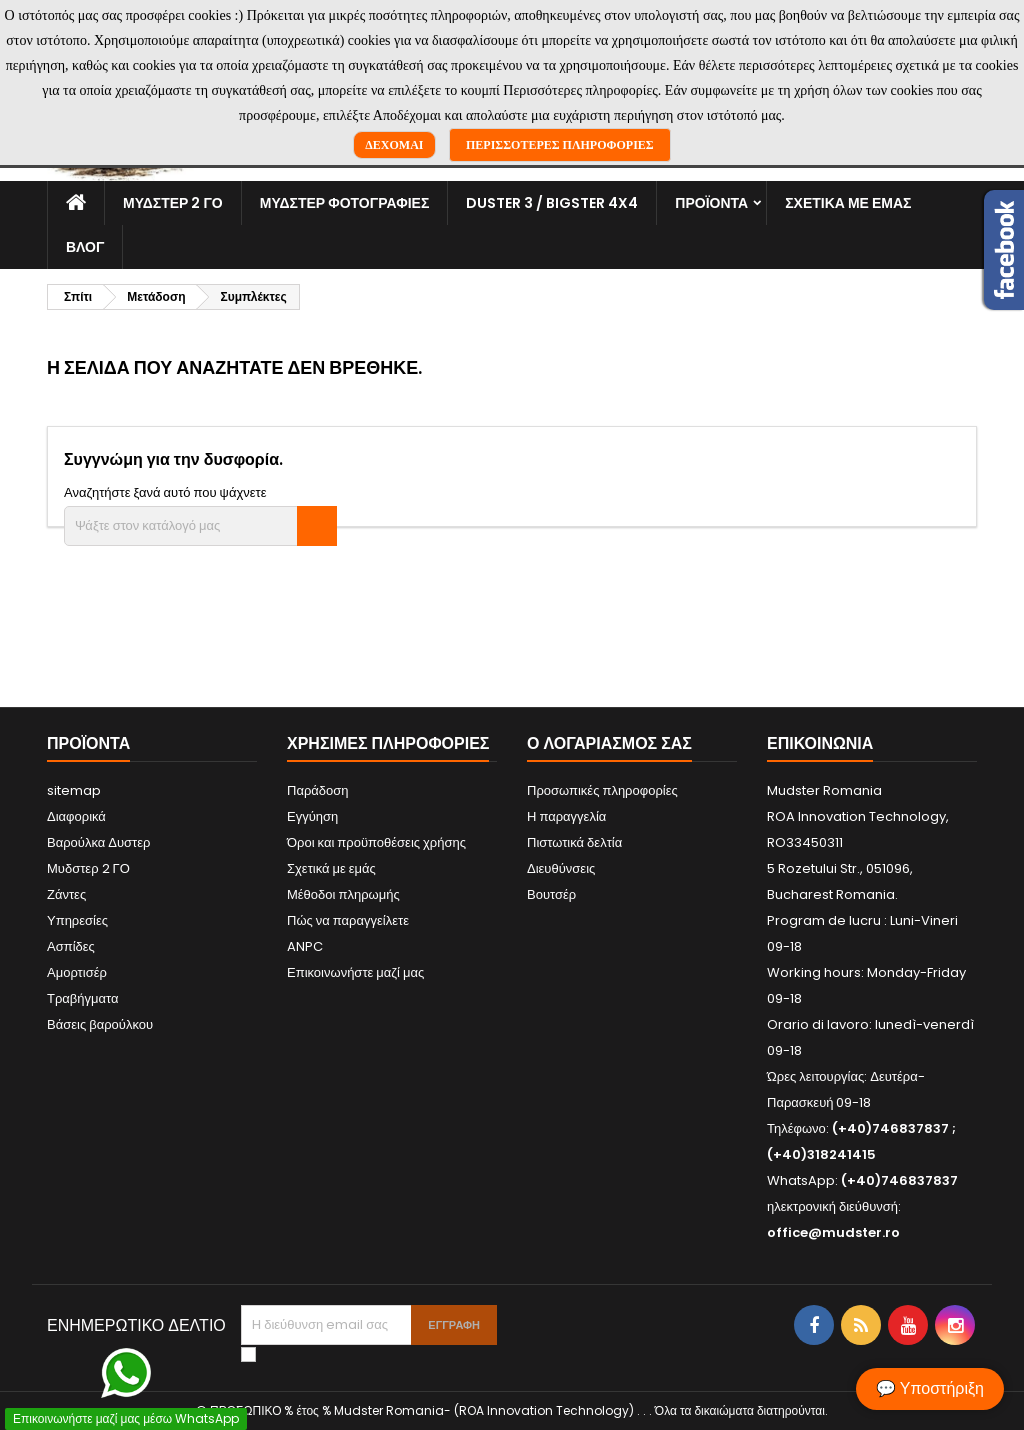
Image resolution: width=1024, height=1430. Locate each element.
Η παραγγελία (566, 816)
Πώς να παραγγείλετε (348, 920)
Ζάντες (66, 894)
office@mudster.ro (833, 1232)
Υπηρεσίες (77, 920)
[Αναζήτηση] (200, 526)
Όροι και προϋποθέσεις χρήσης (376, 842)
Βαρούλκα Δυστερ (98, 842)
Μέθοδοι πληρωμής (343, 894)
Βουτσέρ (551, 894)
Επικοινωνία (820, 743)
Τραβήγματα (83, 998)
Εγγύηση (312, 816)
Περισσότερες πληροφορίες (560, 145)
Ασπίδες (71, 946)
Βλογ (85, 247)
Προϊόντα (711, 203)
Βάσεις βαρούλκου (100, 1024)
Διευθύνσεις (561, 868)
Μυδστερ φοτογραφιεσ (345, 203)
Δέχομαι (394, 145)
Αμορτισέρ (77, 972)
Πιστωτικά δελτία (574, 842)
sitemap (74, 790)
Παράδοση (318, 790)
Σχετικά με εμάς (848, 203)
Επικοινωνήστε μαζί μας (355, 972)
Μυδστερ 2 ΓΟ (173, 203)
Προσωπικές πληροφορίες (602, 790)
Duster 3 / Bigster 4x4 (552, 203)
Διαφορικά (76, 816)
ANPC (305, 946)
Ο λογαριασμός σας (609, 743)
